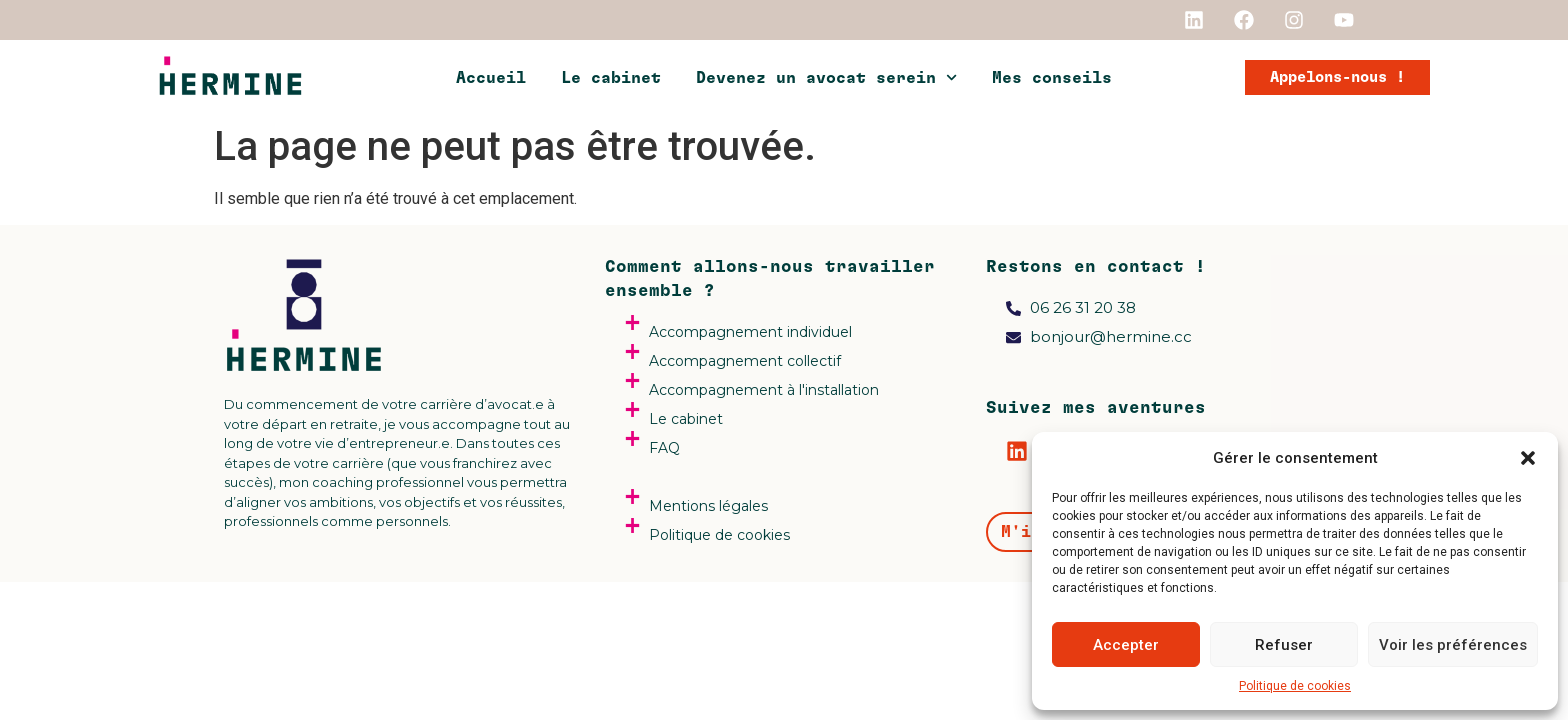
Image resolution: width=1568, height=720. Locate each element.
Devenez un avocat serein (826, 77)
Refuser (1284, 645)
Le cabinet (611, 78)
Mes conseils (1052, 78)
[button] (1528, 458)
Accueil (491, 78)
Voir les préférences (1453, 645)
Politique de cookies (1295, 686)
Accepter (1126, 645)
